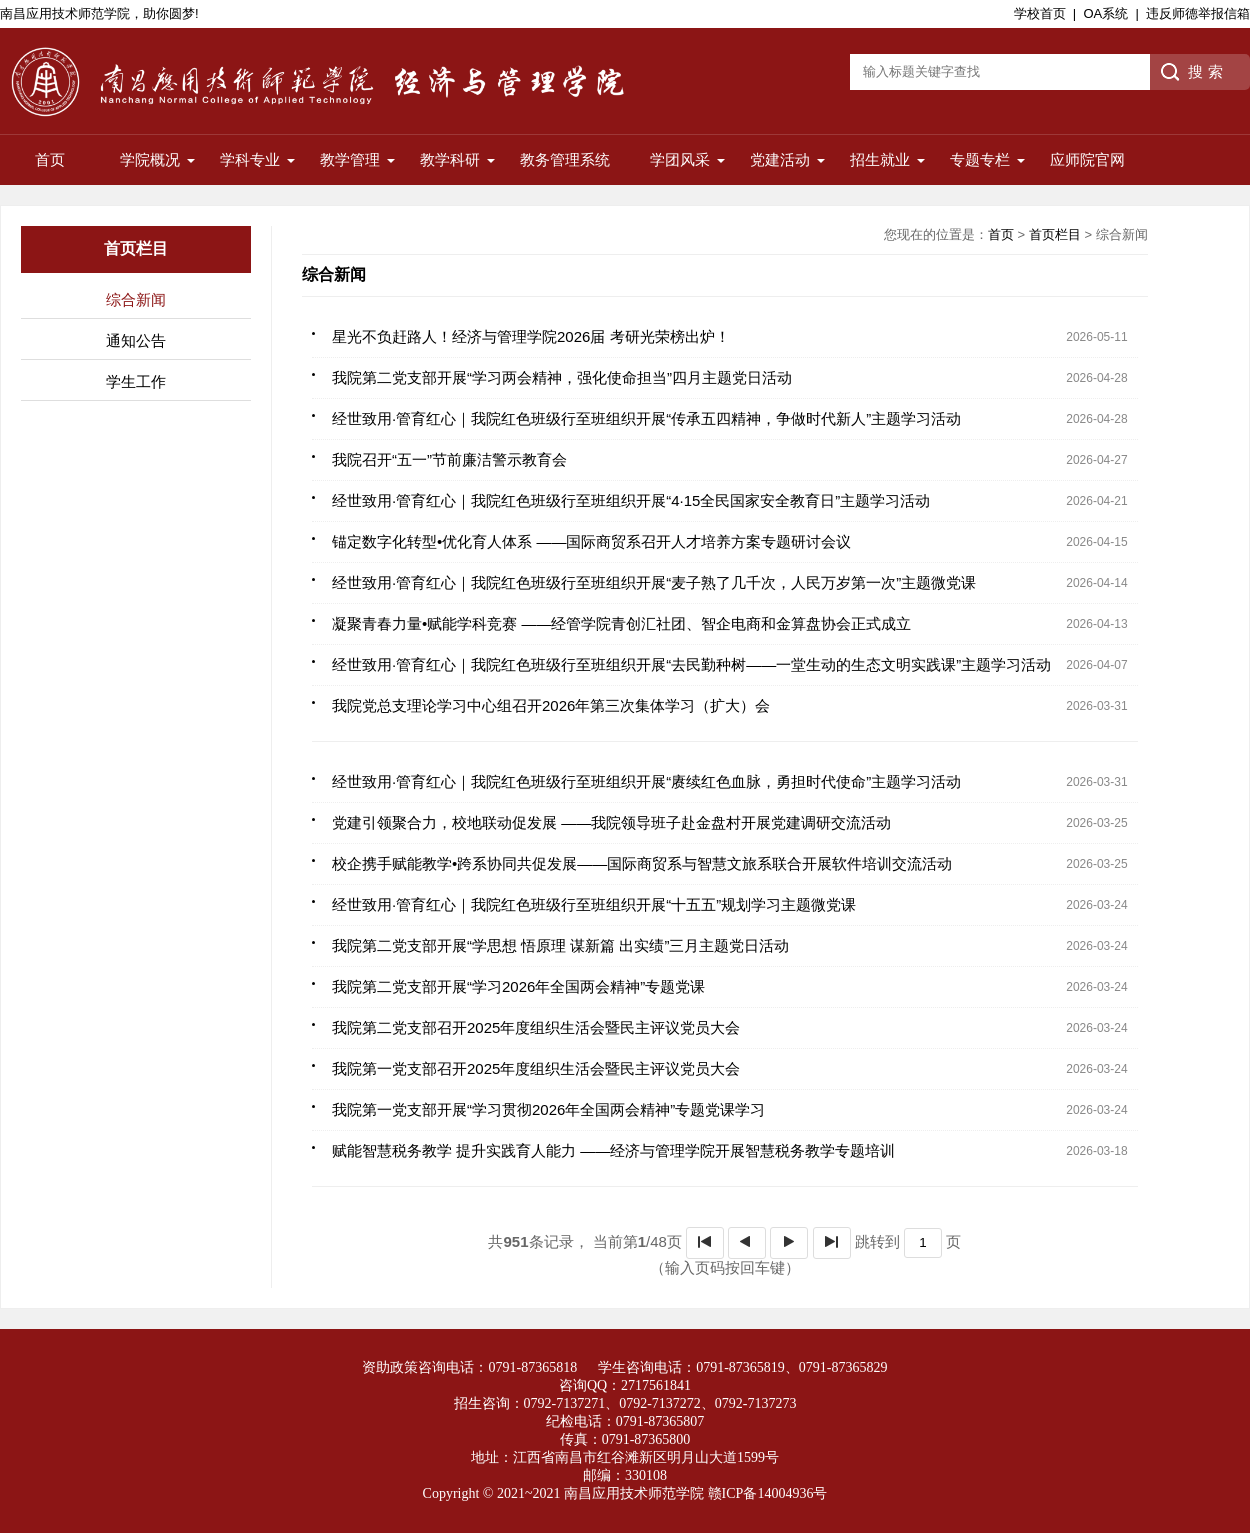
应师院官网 (1087, 159)
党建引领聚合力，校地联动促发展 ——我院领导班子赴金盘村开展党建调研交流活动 (611, 822)
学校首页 (1040, 13)
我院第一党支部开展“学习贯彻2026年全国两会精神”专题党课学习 (548, 1109)
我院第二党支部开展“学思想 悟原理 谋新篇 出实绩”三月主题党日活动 (561, 945)
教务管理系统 (565, 159)
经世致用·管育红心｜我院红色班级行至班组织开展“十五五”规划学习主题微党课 (594, 904)
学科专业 (250, 159)
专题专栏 (980, 159)
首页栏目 (1055, 234)
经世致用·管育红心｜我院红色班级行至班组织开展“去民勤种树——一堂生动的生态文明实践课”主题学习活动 (691, 664)
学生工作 (136, 381)
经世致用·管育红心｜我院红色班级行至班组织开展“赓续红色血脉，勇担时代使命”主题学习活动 (646, 781)
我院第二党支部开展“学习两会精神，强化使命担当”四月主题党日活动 (562, 377)
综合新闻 (136, 299)
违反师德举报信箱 (1198, 13)
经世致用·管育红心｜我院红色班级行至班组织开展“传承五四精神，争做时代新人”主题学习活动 (646, 418)
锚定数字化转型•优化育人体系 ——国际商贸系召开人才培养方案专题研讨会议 (591, 541)
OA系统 (1105, 13)
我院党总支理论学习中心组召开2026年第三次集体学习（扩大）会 (551, 705)
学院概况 (150, 159)
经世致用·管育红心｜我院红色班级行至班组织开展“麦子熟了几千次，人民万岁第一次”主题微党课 (654, 582)
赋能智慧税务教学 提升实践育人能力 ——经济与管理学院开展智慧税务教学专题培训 (613, 1150)
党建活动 (780, 159)
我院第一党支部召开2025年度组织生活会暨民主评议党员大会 (536, 1068)
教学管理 (350, 159)
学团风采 (680, 159)
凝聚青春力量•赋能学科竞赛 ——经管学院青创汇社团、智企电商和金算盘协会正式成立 (621, 623)
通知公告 (136, 340)
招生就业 (880, 159)
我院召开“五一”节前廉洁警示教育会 (449, 459)
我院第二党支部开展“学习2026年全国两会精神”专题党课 (518, 986)
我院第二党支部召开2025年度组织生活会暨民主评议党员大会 (536, 1027)
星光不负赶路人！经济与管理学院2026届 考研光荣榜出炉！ (531, 336)
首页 (50, 159)
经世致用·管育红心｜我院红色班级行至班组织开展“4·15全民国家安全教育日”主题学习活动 (631, 500)
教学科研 (450, 159)
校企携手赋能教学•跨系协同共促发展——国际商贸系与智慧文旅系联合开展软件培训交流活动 (642, 863)
